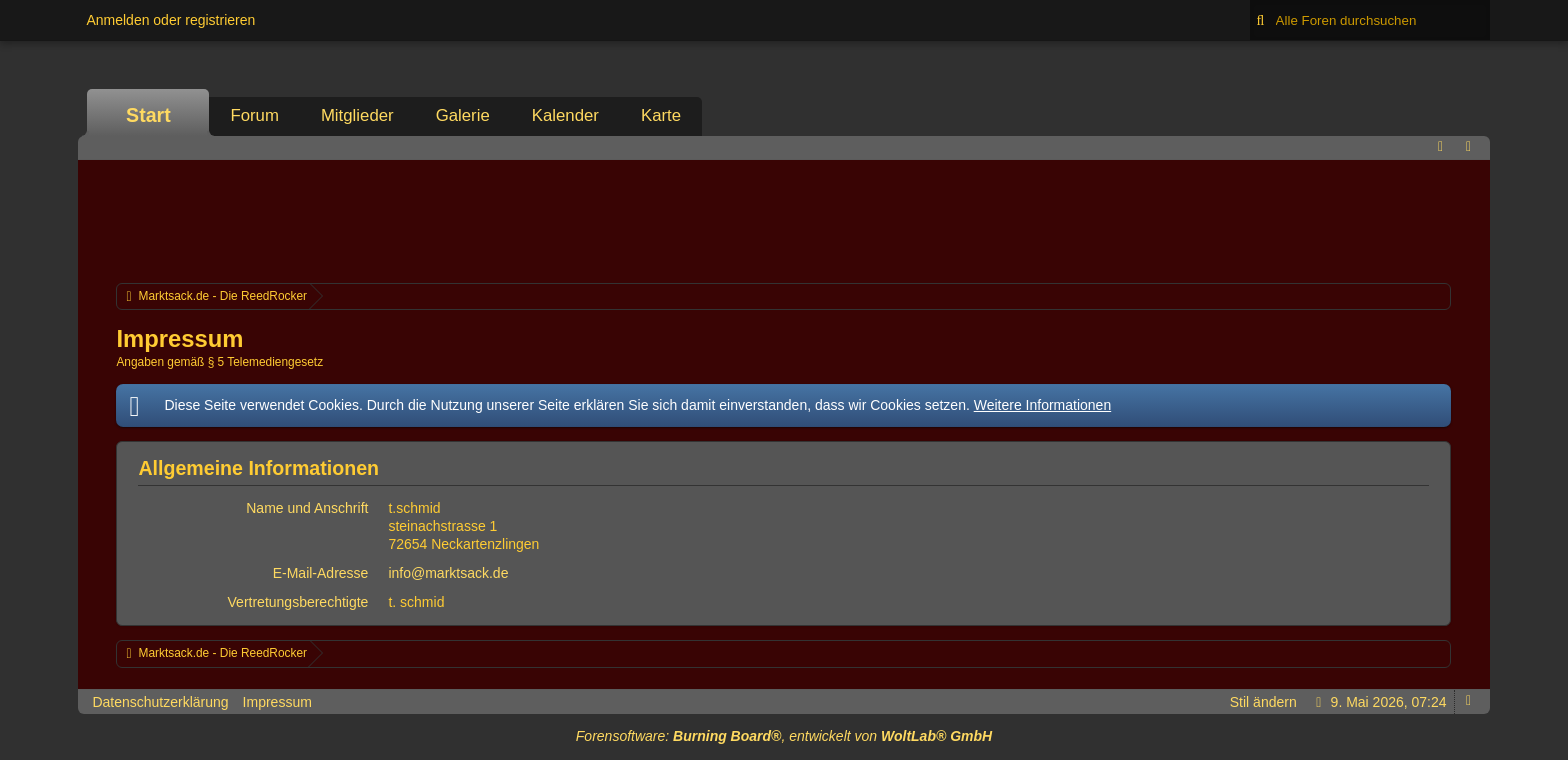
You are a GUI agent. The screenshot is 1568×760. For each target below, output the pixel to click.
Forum (254, 115)
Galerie (463, 115)
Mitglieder (357, 115)
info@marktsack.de (448, 573)
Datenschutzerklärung (160, 702)
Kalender (565, 115)
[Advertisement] (784, 219)
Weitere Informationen (1042, 405)
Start (148, 115)
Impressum (277, 702)
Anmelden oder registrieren (170, 20)
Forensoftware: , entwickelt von (784, 736)
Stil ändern (1263, 702)
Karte (661, 115)
